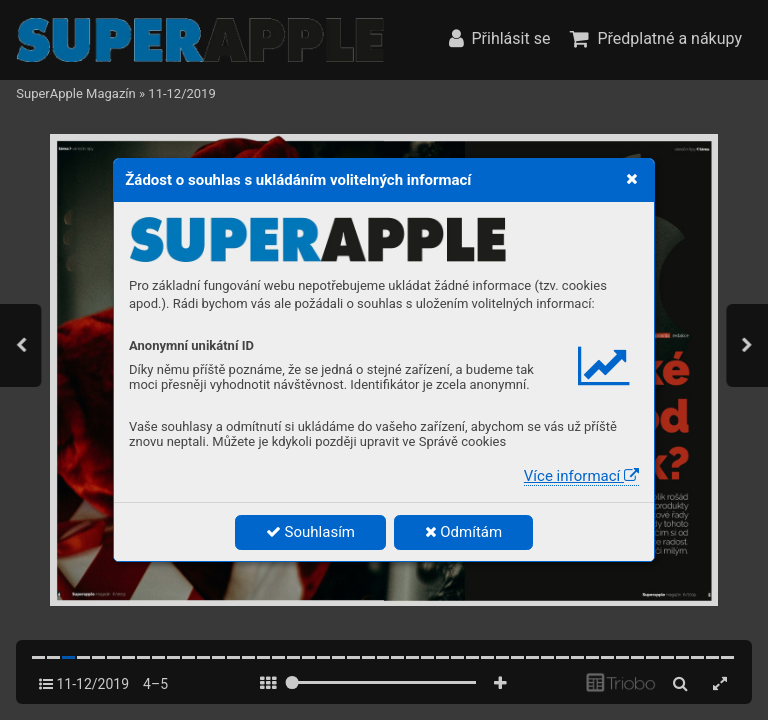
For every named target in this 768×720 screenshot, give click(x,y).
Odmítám (464, 532)
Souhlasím (310, 532)
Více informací (581, 476)
